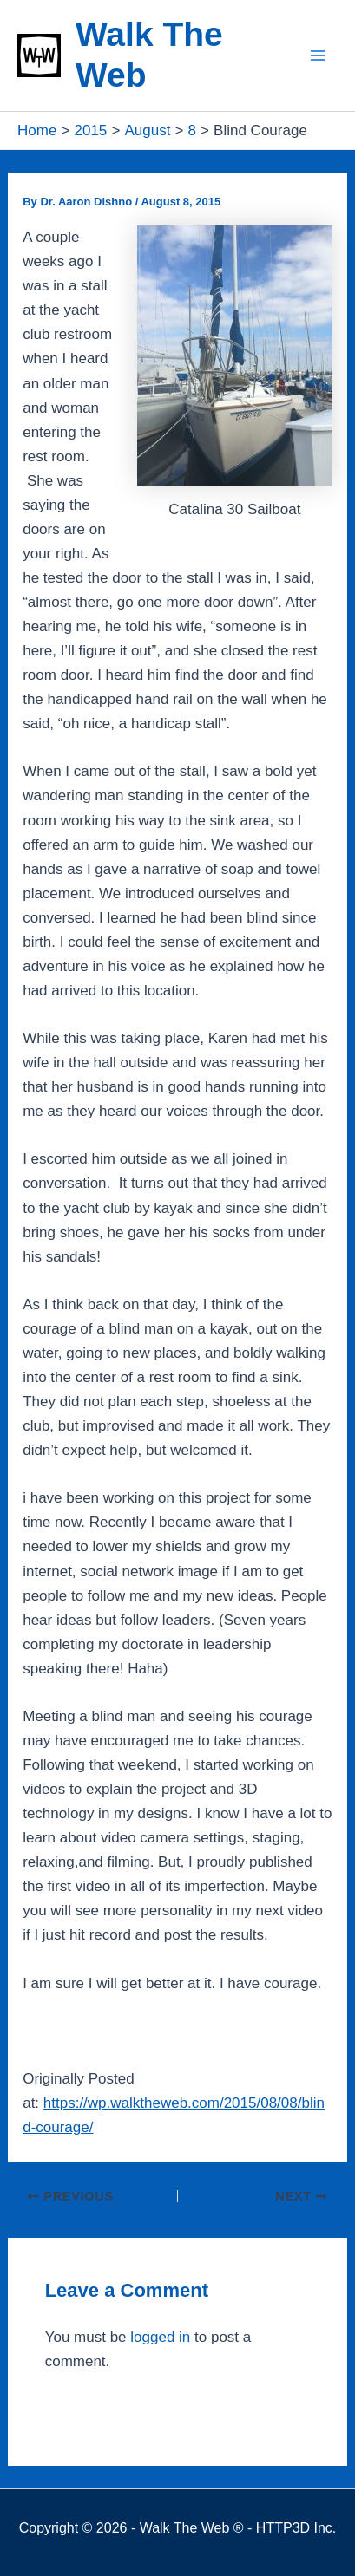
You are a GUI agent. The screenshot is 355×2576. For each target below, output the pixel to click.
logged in (160, 2337)
